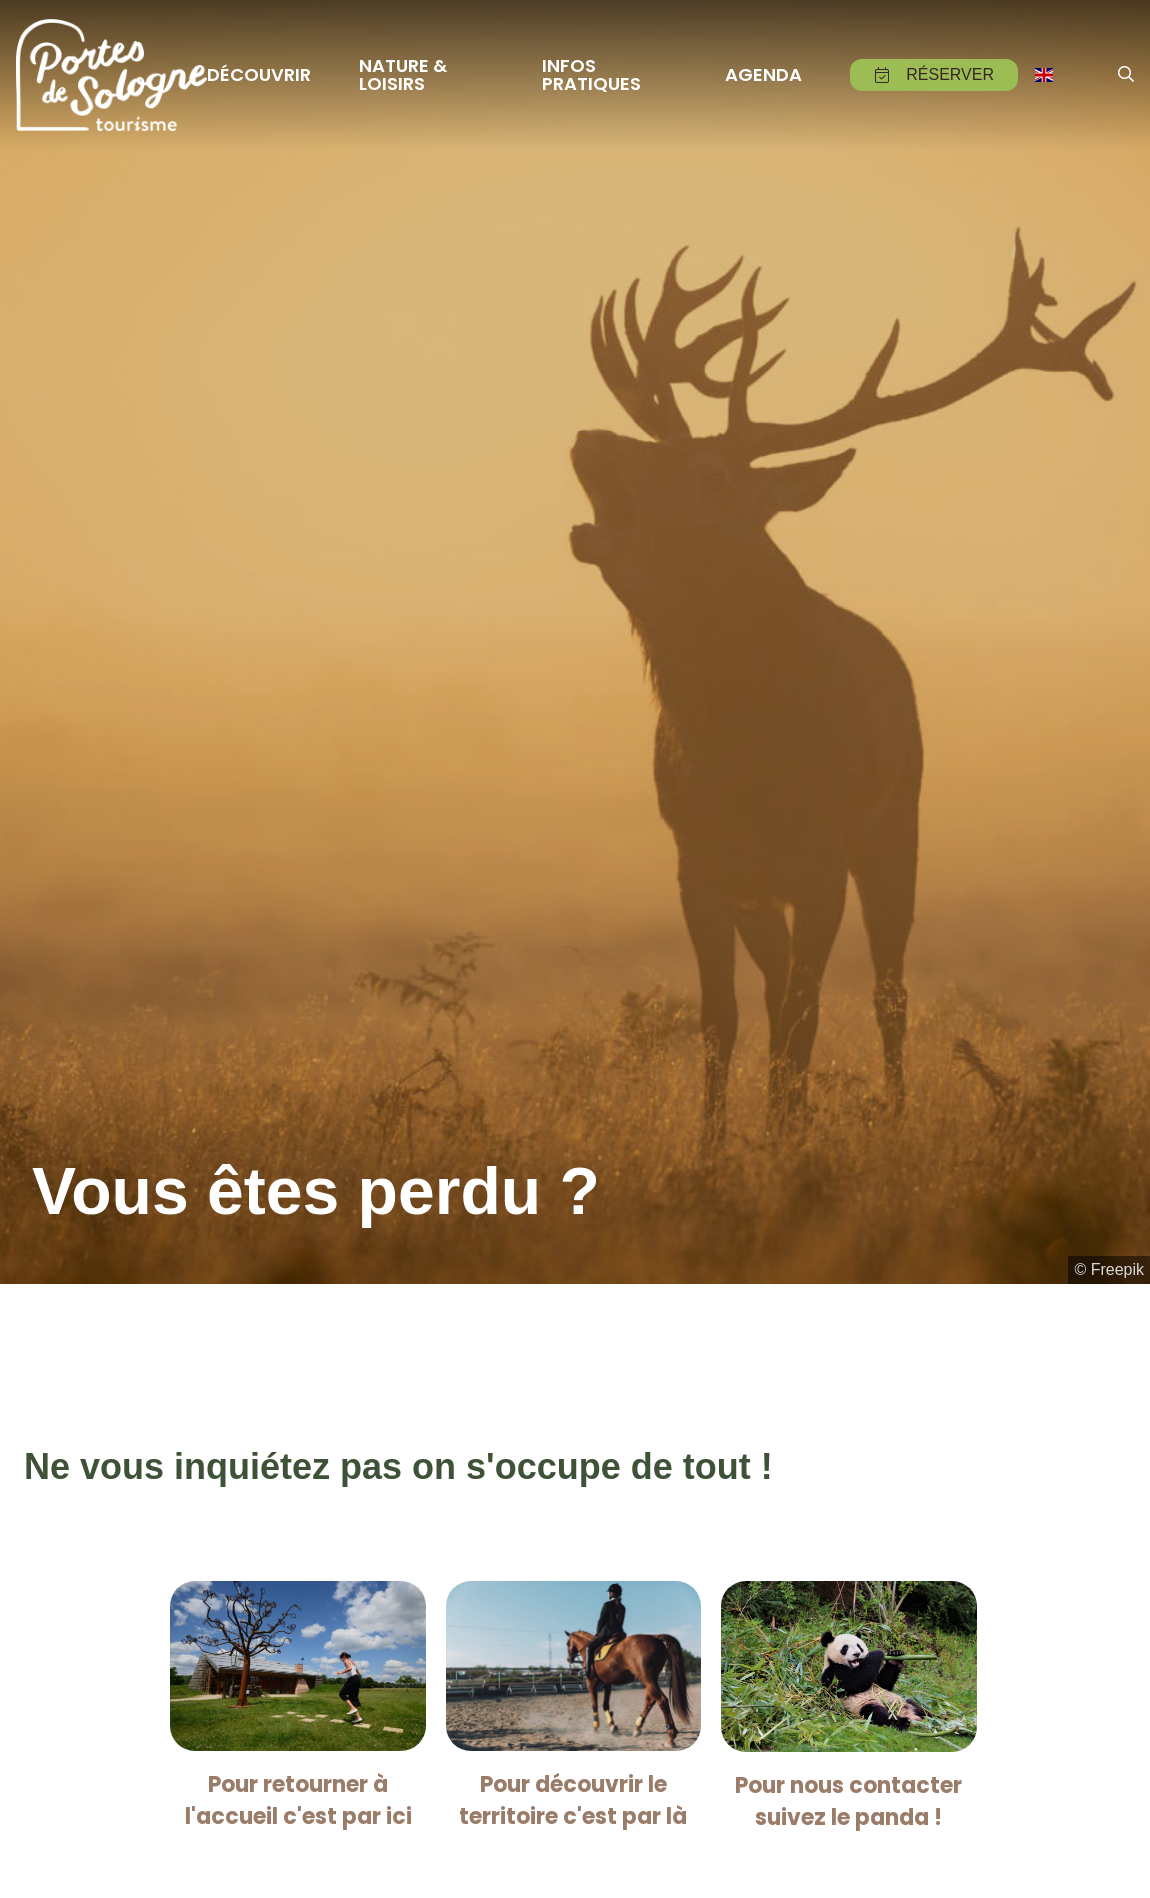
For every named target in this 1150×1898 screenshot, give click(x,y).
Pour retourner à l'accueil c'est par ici (298, 1800)
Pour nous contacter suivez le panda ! (848, 1801)
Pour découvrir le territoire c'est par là (573, 1800)
